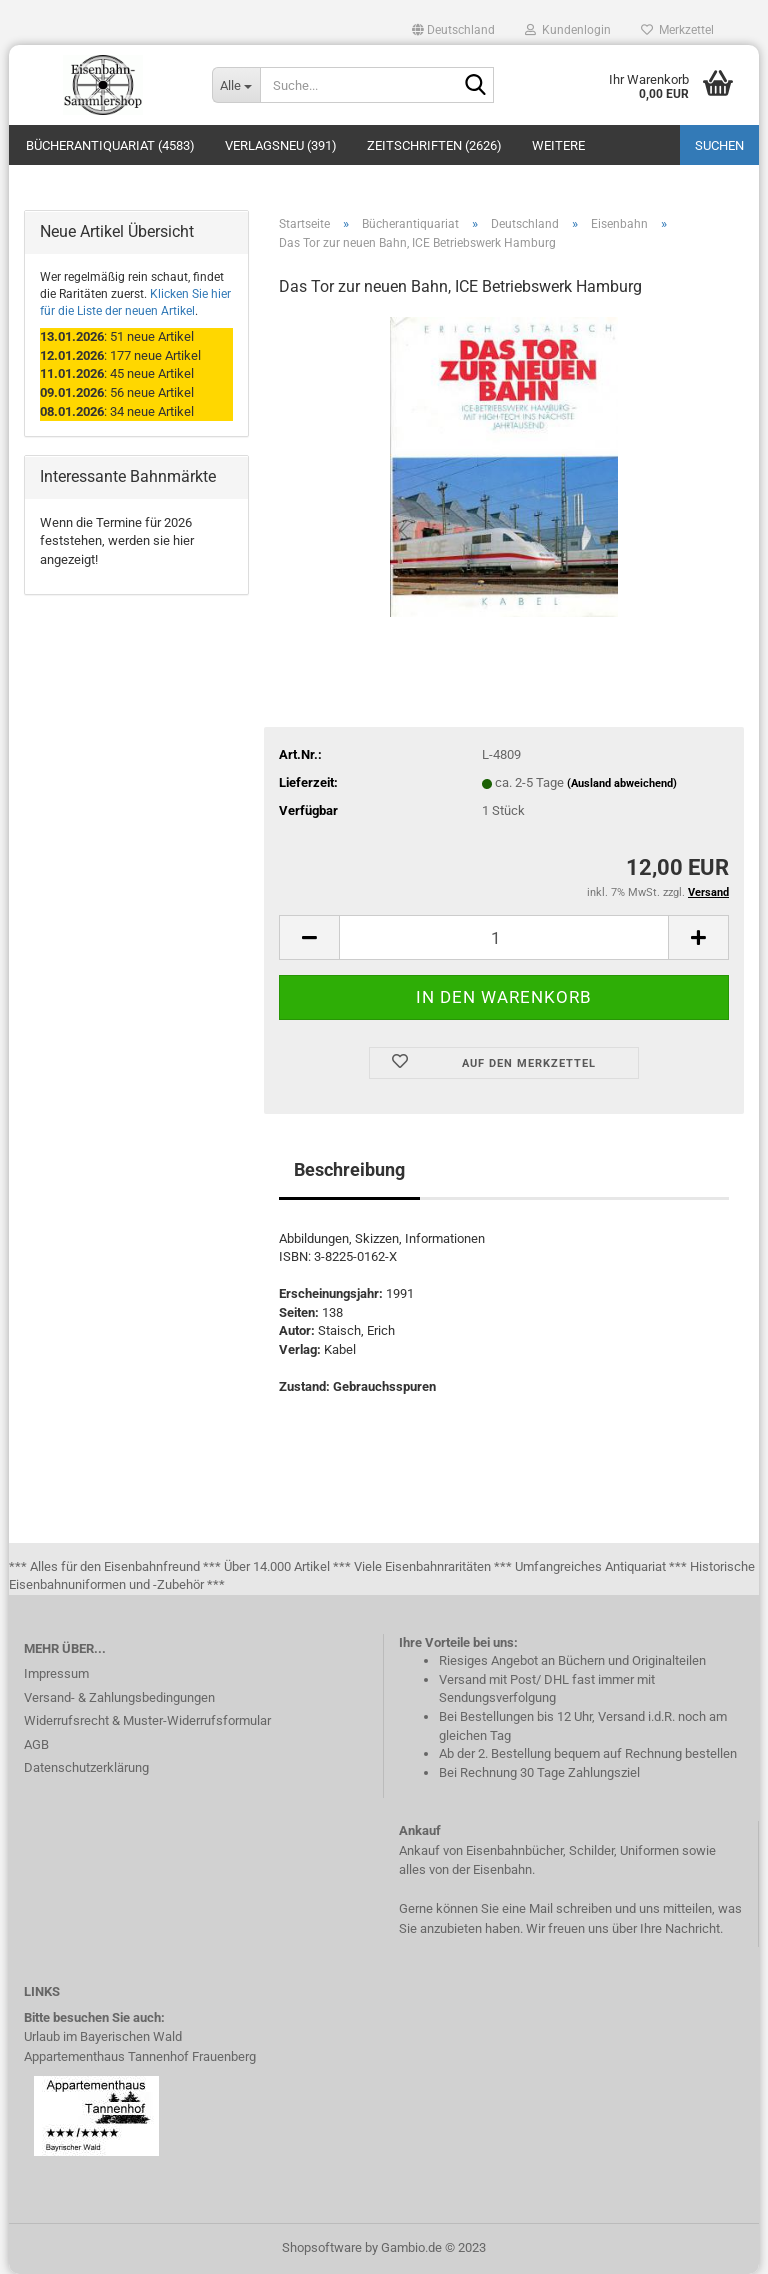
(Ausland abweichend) (622, 783)
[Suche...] (236, 85)
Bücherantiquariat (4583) (110, 145)
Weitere (558, 145)
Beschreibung (349, 1169)
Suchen (719, 145)
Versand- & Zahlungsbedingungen (119, 1697)
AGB (36, 1744)
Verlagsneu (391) (281, 145)
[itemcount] (504, 937)
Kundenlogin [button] (568, 30)
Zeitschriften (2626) (434, 145)
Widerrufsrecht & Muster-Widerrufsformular (147, 1720)
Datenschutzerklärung (86, 1767)
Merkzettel (677, 30)
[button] (453, 30)
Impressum (56, 1673)
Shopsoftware (322, 2247)
